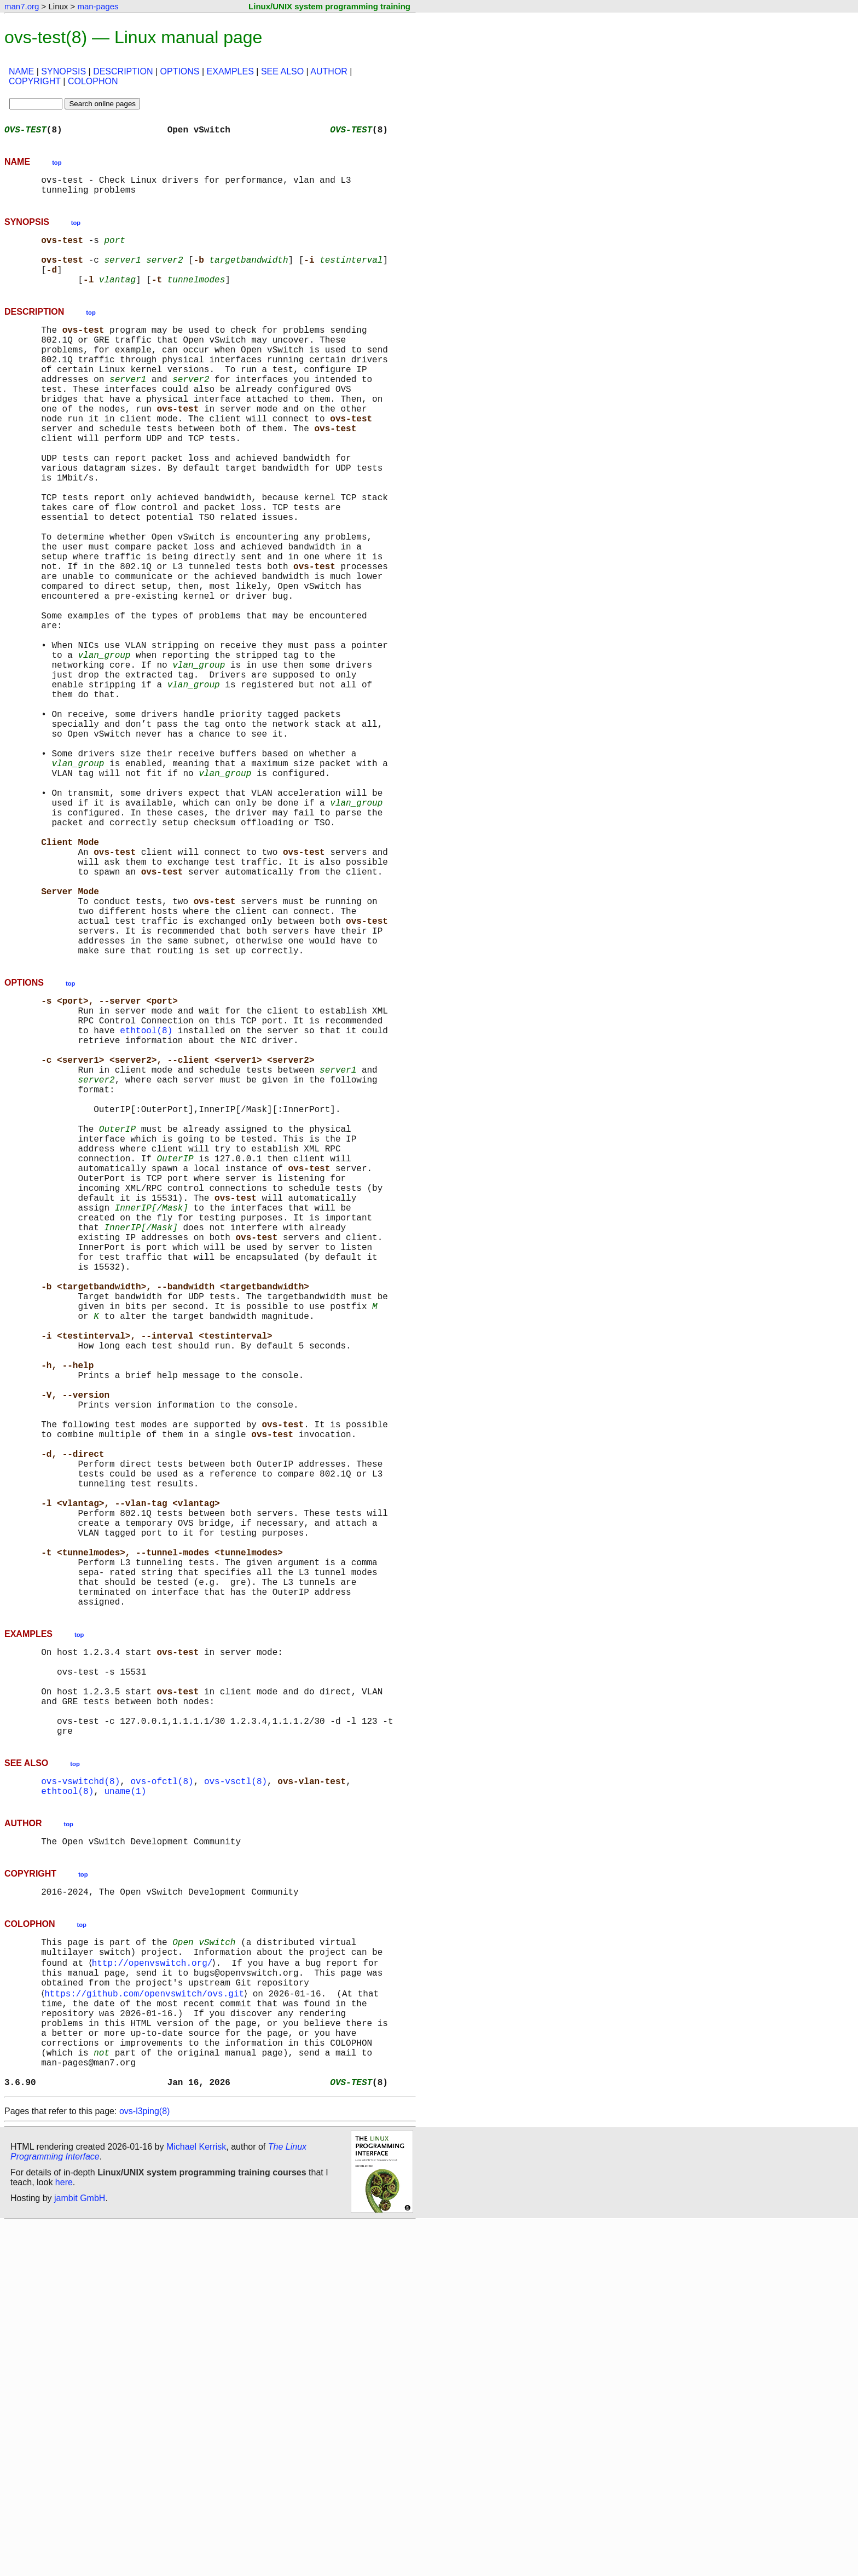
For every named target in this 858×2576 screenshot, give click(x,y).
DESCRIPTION (123, 71)
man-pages (97, 6)
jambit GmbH (79, 2550)
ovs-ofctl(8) (161, 2096)
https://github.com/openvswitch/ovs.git (146, 2326)
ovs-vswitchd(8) (80, 2096)
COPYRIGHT (35, 81)
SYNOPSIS (63, 71)
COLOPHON (93, 81)
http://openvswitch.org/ (154, 2290)
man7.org (21, 6)
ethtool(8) (146, 1196)
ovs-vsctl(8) (235, 2096)
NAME (21, 71)
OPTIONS (180, 71)
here (64, 2534)
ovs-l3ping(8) (144, 2463)
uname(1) (125, 2108)
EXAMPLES (230, 71)
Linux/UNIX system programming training (329, 6)
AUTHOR (328, 71)
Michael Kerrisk (196, 2499)
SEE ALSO (282, 71)
